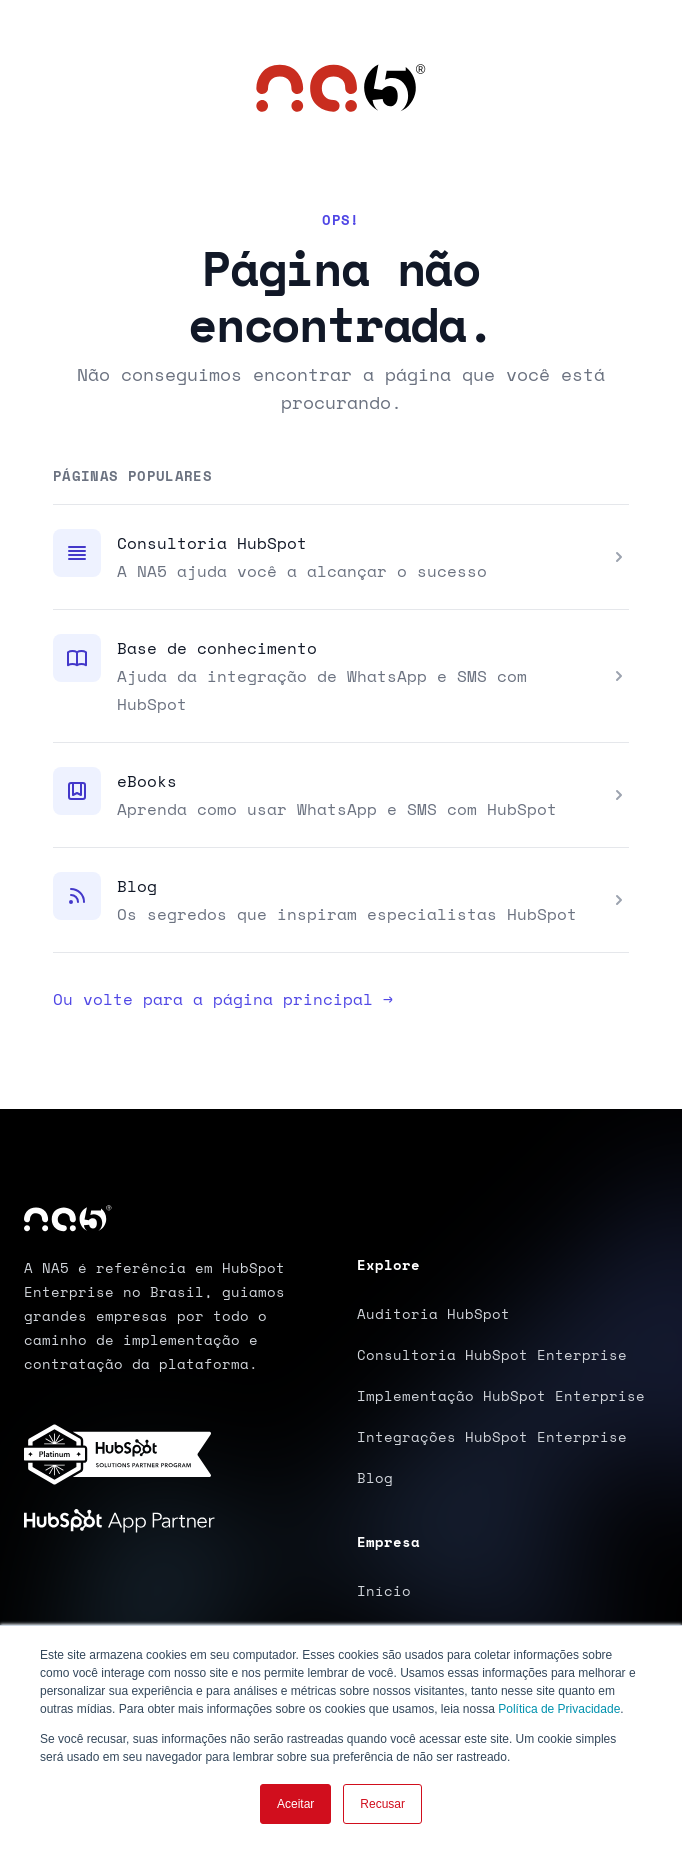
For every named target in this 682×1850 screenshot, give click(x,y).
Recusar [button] (382, 1804)
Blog (137, 886)
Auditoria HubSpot (433, 1313)
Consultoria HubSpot (212, 543)
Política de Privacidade (559, 1709)
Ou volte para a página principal (223, 999)
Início (384, 1590)
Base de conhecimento (217, 648)
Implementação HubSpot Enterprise (501, 1395)
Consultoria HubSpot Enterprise (492, 1354)
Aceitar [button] (295, 1804)
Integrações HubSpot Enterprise (492, 1436)
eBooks (147, 781)
